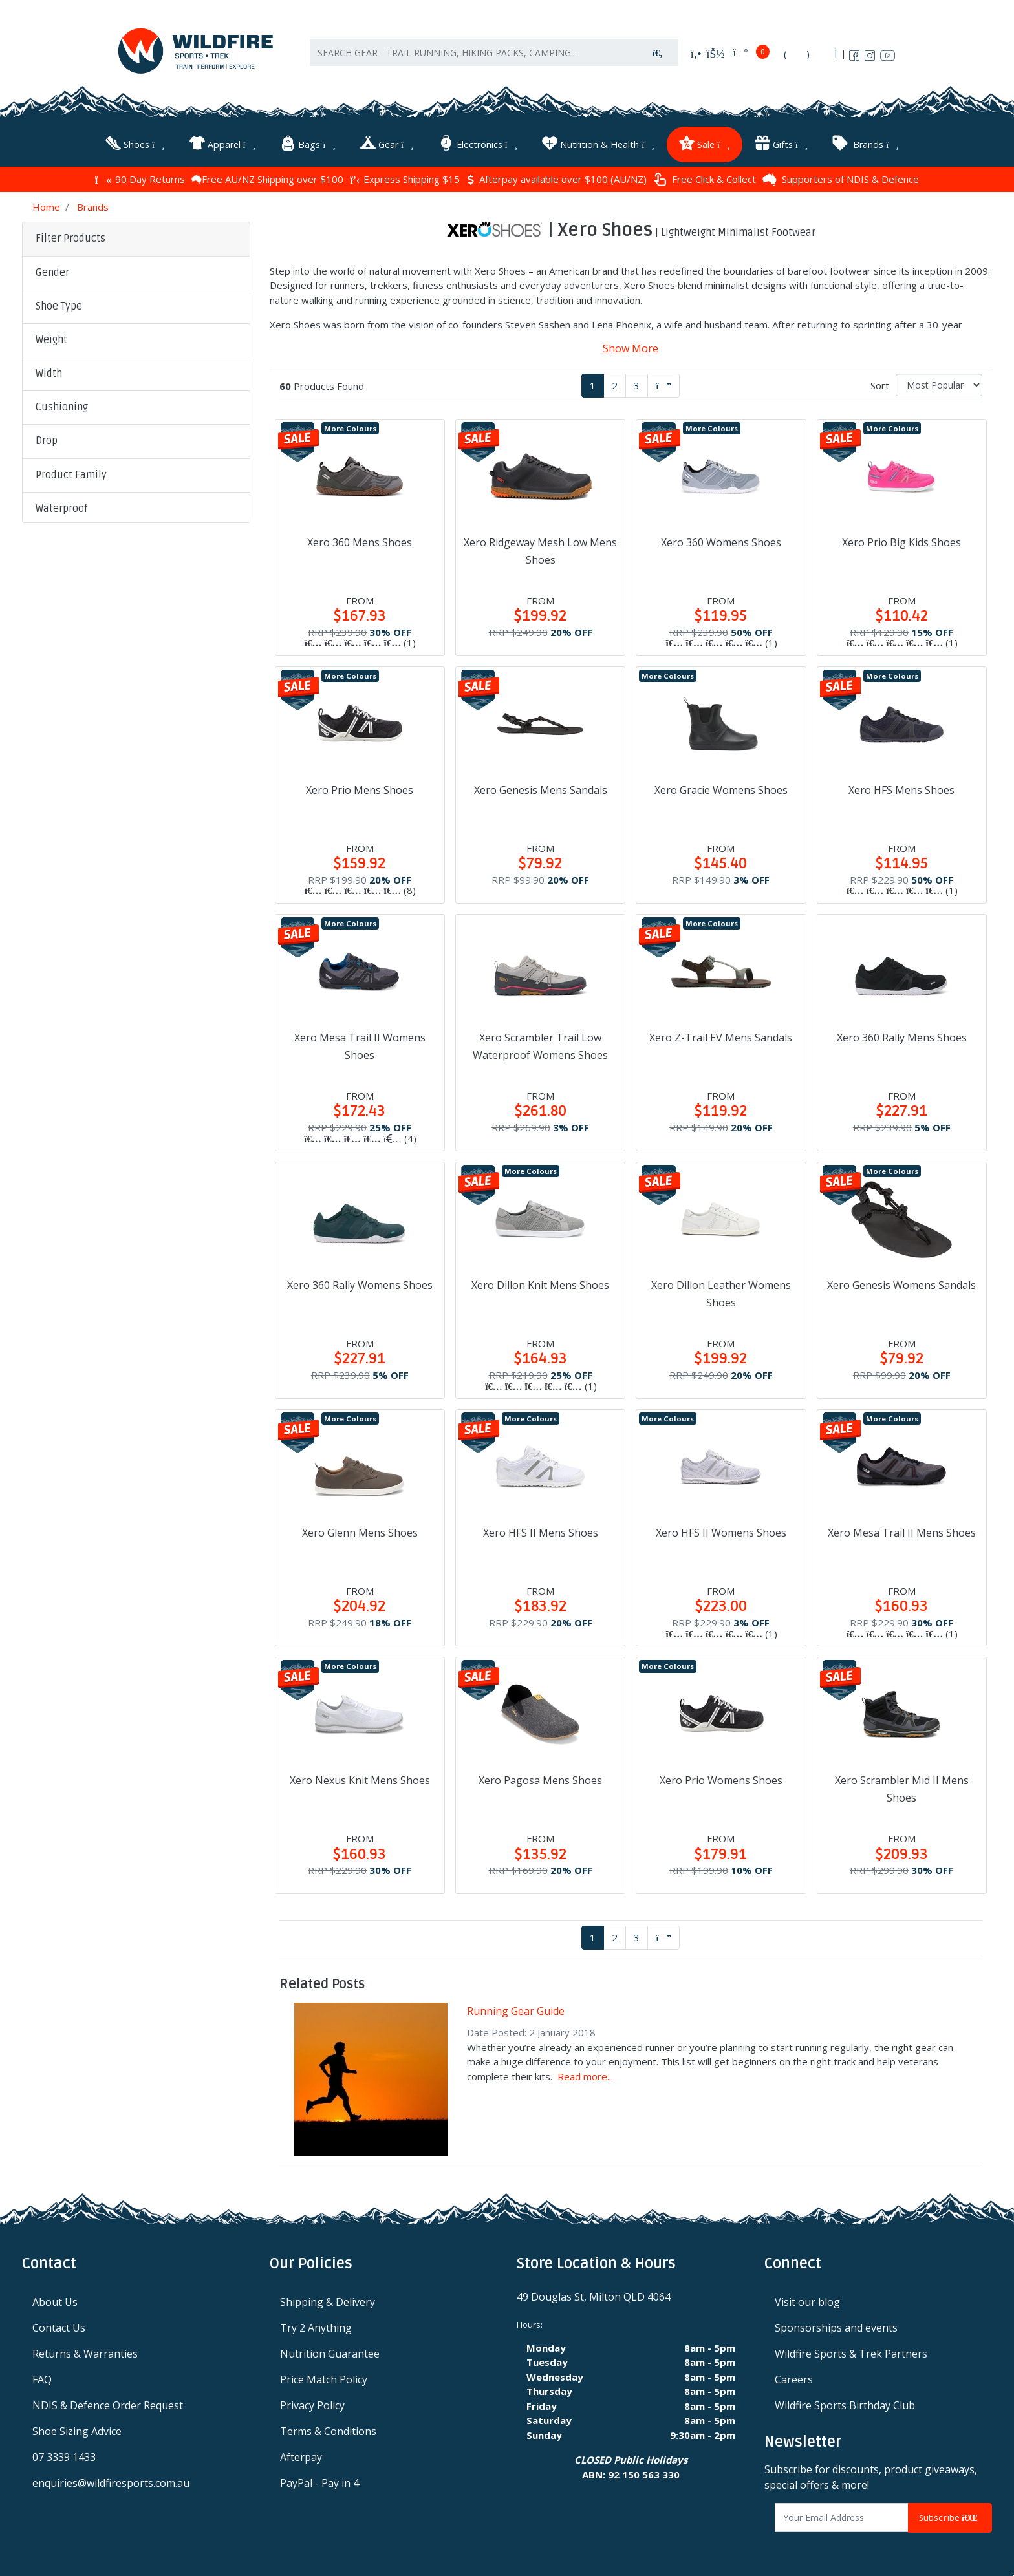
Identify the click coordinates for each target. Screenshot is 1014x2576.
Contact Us (58, 2324)
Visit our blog (807, 2299)
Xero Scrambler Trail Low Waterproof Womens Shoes (540, 1043)
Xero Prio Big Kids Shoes (901, 539)
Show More (630, 345)
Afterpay (301, 2454)
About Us (55, 2299)
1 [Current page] (593, 382)
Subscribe (950, 2514)
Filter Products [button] (70, 235)
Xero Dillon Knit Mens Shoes (540, 1282)
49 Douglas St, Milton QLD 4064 (594, 2293)
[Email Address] (842, 2514)
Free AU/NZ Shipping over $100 (267, 176)
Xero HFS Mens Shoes (901, 787)
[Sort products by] (939, 381)
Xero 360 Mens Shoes (359, 539)
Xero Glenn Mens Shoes (360, 1529)
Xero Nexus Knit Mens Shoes (360, 1777)
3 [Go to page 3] (637, 382)
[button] (136, 270)
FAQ (42, 2376)
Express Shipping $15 (405, 176)
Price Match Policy (323, 2376)
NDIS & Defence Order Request (107, 2402)
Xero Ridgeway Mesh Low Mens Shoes (540, 548)
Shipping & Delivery (327, 2299)
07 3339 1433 (64, 2454)
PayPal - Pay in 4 (319, 2480)
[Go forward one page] (663, 382)
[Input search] (474, 58)
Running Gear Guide (516, 2008)
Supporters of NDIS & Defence (840, 176)
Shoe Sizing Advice (77, 2428)
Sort (879, 382)
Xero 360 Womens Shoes (721, 539)
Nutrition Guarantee (330, 2350)
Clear (129, 756)
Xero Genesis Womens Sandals (901, 1282)
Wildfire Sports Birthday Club (845, 2402)
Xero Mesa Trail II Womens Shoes (360, 1043)
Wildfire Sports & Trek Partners (851, 2350)
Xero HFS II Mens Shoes (540, 1529)
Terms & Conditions (328, 2428)
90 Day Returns (140, 176)
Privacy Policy (312, 2402)
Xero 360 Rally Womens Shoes (360, 1282)
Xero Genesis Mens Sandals (540, 787)
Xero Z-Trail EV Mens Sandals (720, 1034)
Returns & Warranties (85, 2350)
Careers (794, 2376)
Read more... (585, 2073)
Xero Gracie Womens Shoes (721, 787)
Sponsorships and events (836, 2324)
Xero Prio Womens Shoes (721, 1777)
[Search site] (657, 58)
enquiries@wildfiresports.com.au (110, 2480)
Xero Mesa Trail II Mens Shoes (902, 1529)
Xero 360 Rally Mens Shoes (902, 1034)
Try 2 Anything (316, 2324)
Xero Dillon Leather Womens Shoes (721, 1290)
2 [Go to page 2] (615, 382)
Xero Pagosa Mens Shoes (540, 1777)
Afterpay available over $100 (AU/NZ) (556, 176)
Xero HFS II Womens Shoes (721, 1529)
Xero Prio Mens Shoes (359, 787)
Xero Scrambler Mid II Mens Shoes (902, 1786)
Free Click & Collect (704, 177)
